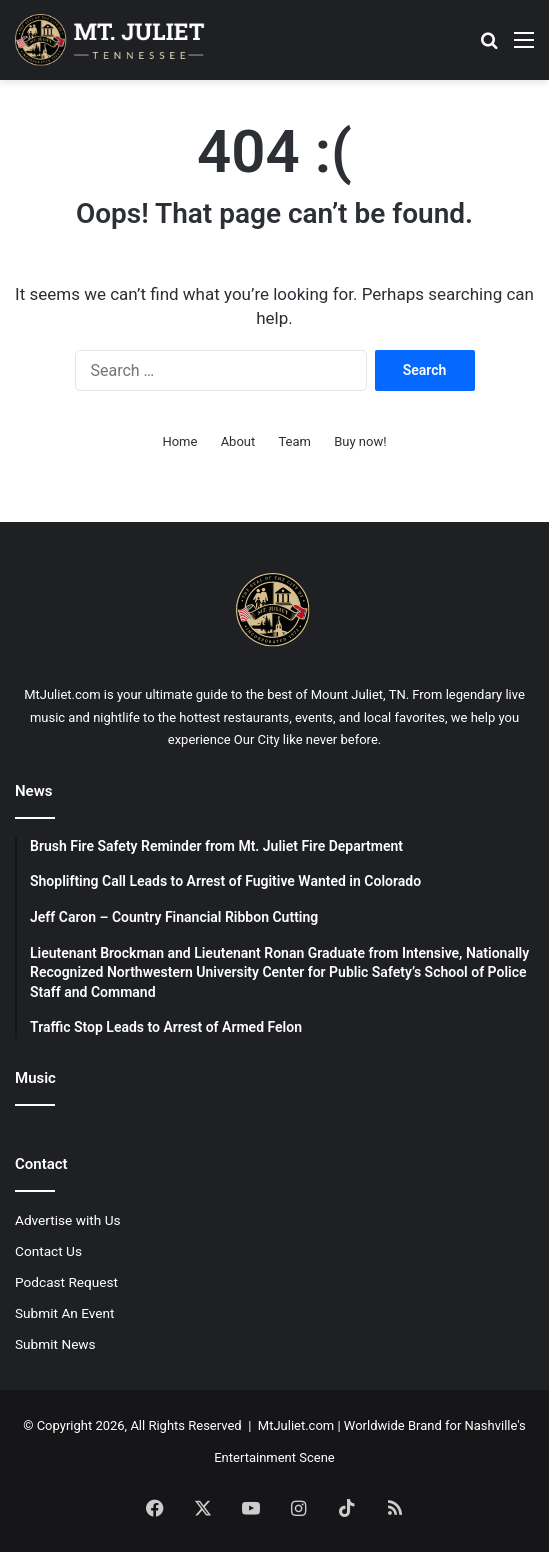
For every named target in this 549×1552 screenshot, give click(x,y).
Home (179, 441)
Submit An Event (65, 1313)
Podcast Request (66, 1282)
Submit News (55, 1344)
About (238, 441)
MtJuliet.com (296, 1425)
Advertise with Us (68, 1220)
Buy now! (360, 441)
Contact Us (48, 1251)
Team (294, 441)
